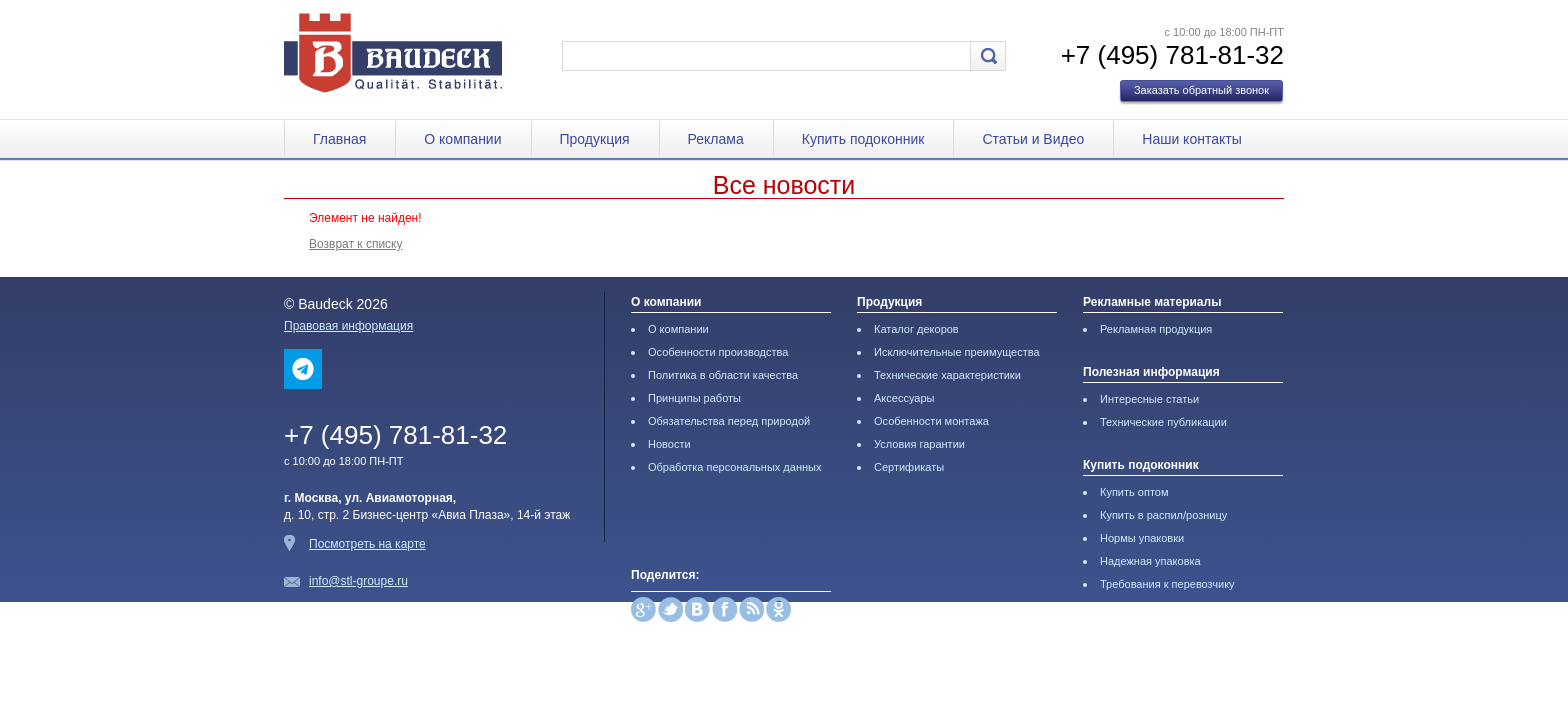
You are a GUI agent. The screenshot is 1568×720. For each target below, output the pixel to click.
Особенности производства (718, 352)
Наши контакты (1191, 139)
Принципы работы (694, 398)
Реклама (716, 139)
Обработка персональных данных (734, 467)
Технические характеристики (947, 375)
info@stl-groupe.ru (358, 581)
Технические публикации (1163, 422)
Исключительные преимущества (957, 352)
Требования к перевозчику (1167, 584)
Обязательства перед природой (729, 421)
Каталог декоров (916, 329)
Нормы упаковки (1142, 538)
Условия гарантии (919, 444)
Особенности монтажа (931, 421)
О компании (462, 139)
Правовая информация (348, 326)
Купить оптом (1134, 492)
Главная (339, 139)
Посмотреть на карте (367, 544)
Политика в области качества (723, 375)
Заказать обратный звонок (1201, 90)
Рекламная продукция (1156, 329)
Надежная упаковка (1150, 561)
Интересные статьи (1149, 399)
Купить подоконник (863, 139)
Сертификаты (909, 467)
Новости (669, 444)
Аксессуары (904, 398)
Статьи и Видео (1033, 139)
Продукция (595, 139)
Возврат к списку (356, 244)
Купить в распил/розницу (1163, 515)
